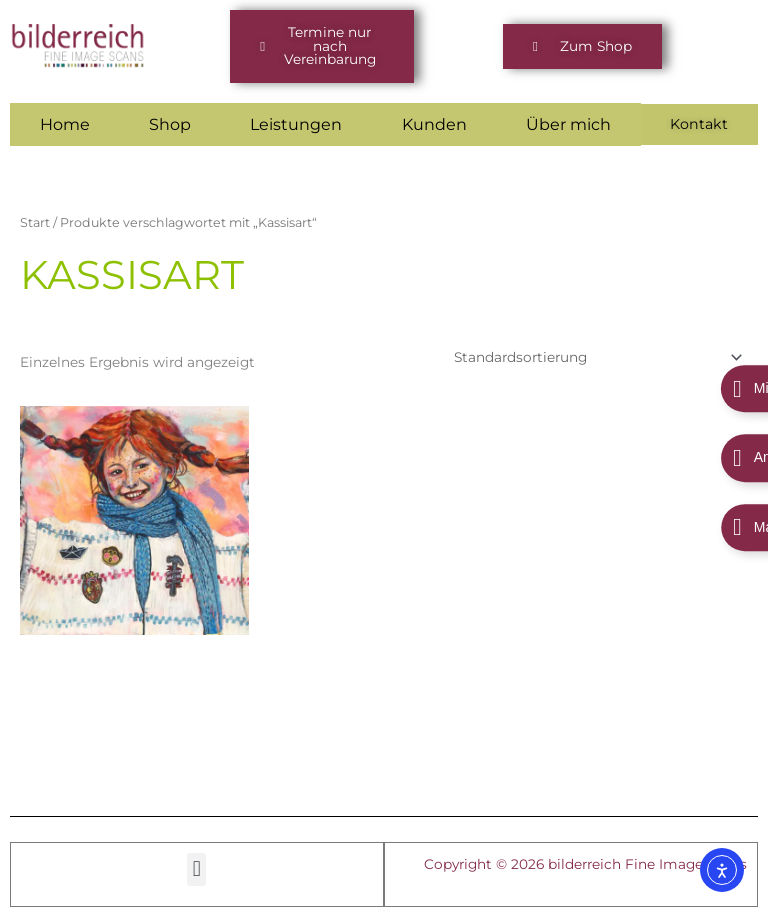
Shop (171, 123)
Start (35, 221)
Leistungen (297, 123)
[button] (322, 46)
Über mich (570, 123)
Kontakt (700, 123)
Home (65, 123)
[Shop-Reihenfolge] (595, 357)
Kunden (435, 123)
